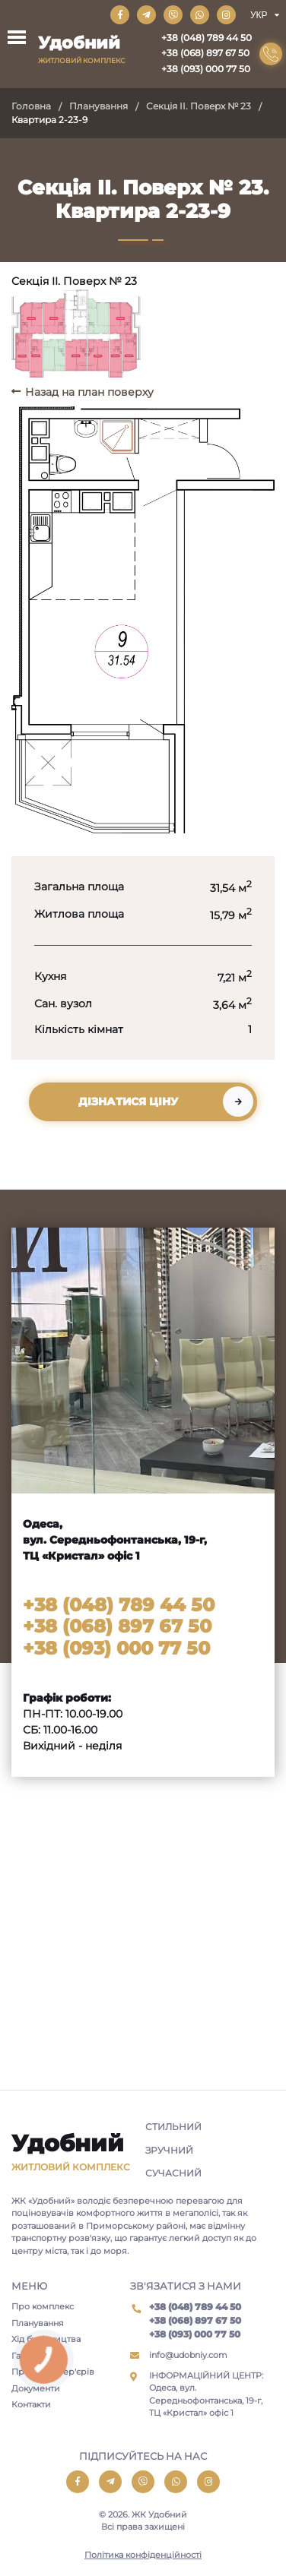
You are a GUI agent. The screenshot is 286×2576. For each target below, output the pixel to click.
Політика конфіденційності (143, 2554)
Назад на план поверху (89, 392)
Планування (98, 106)
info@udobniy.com (188, 2355)
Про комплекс (42, 2306)
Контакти (31, 2404)
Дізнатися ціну (128, 1101)
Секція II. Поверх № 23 (198, 106)
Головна (31, 106)
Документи (35, 2388)
